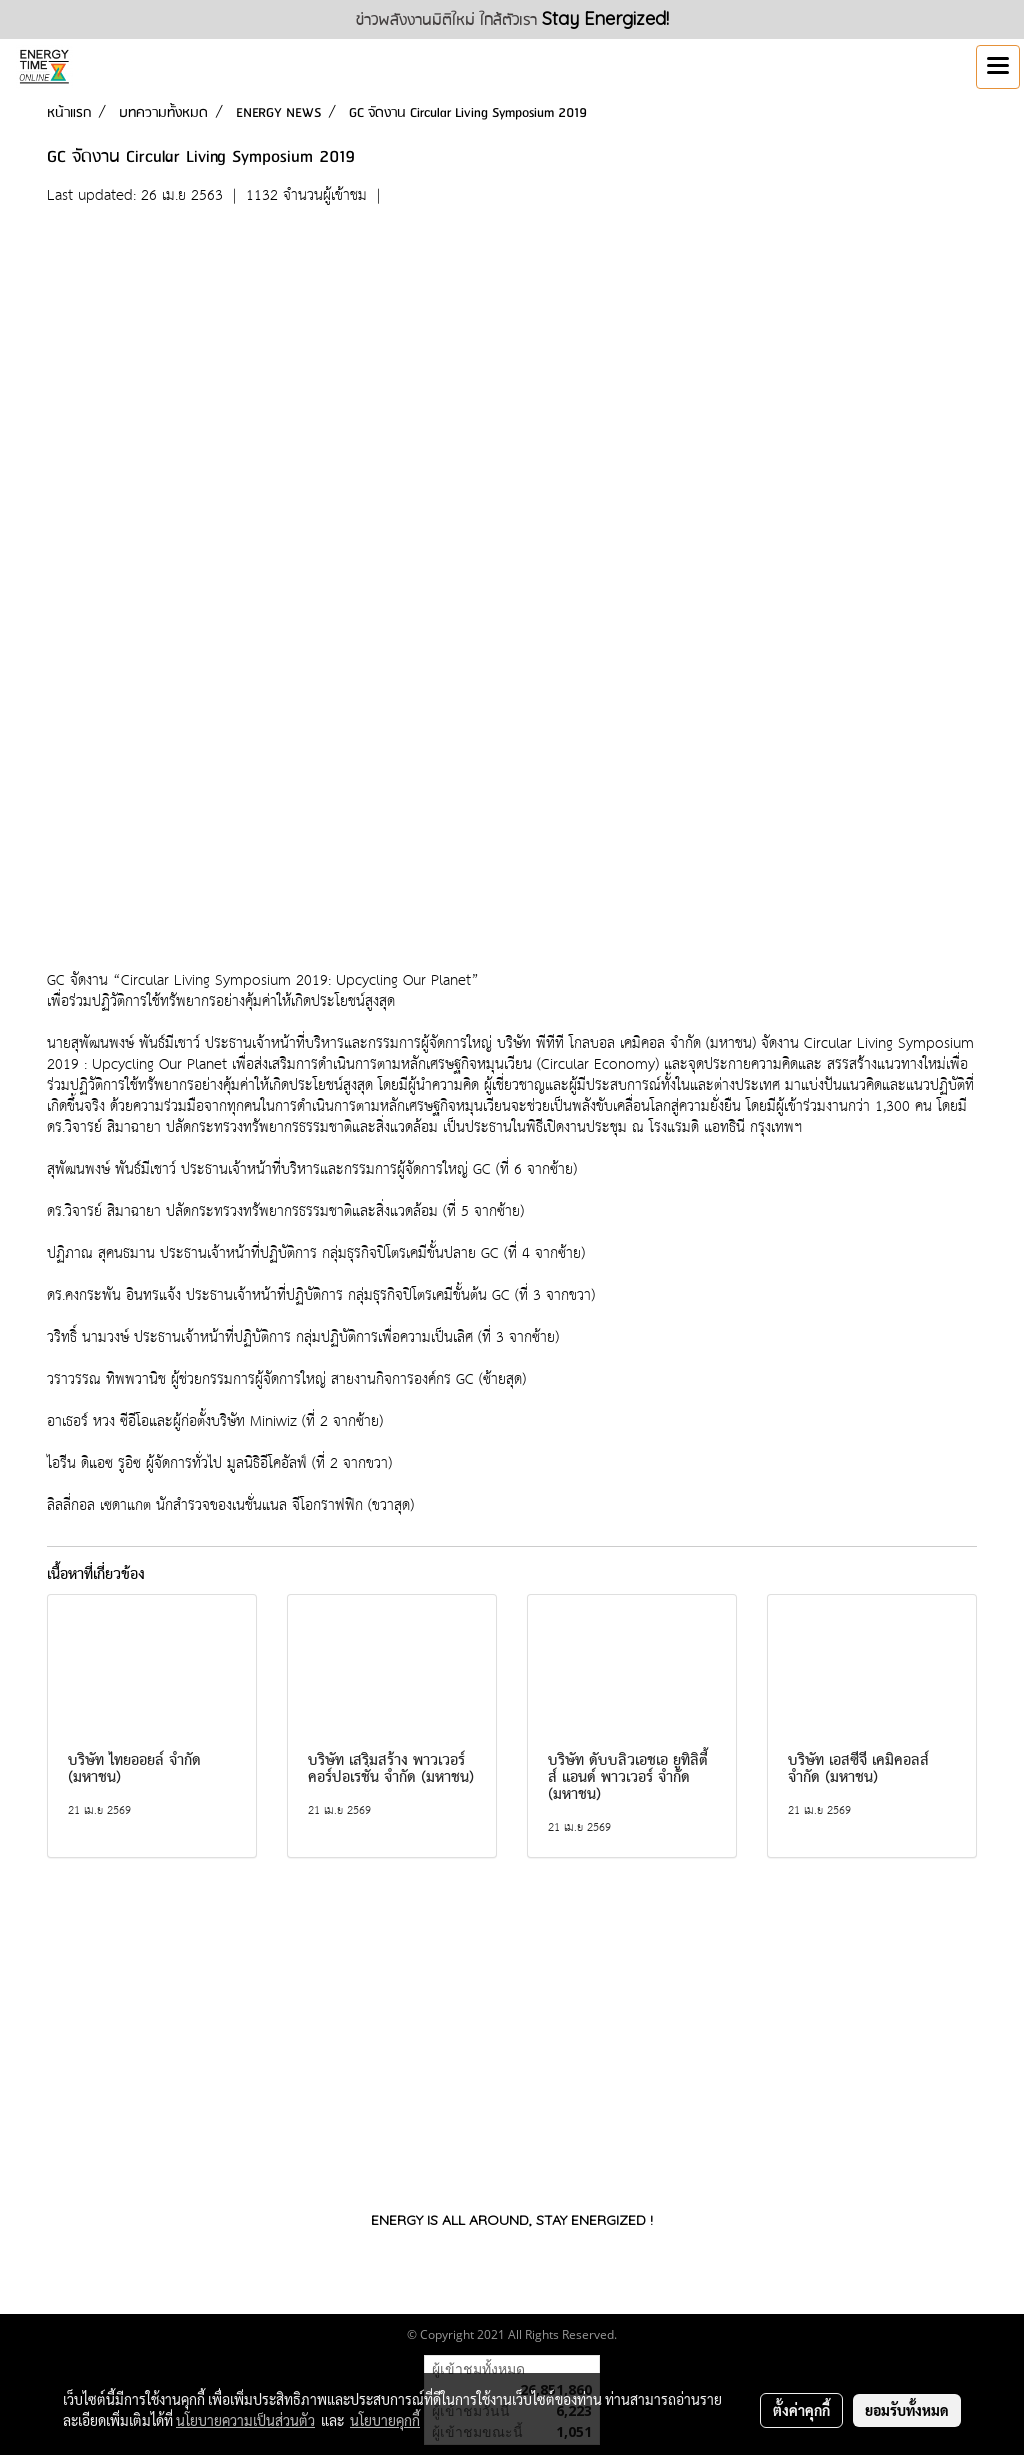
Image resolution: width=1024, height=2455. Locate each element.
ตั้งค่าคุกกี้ (801, 2410)
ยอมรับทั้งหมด (907, 2410)
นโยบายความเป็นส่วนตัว (245, 2420)
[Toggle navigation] (998, 67)
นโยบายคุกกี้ (385, 2420)
